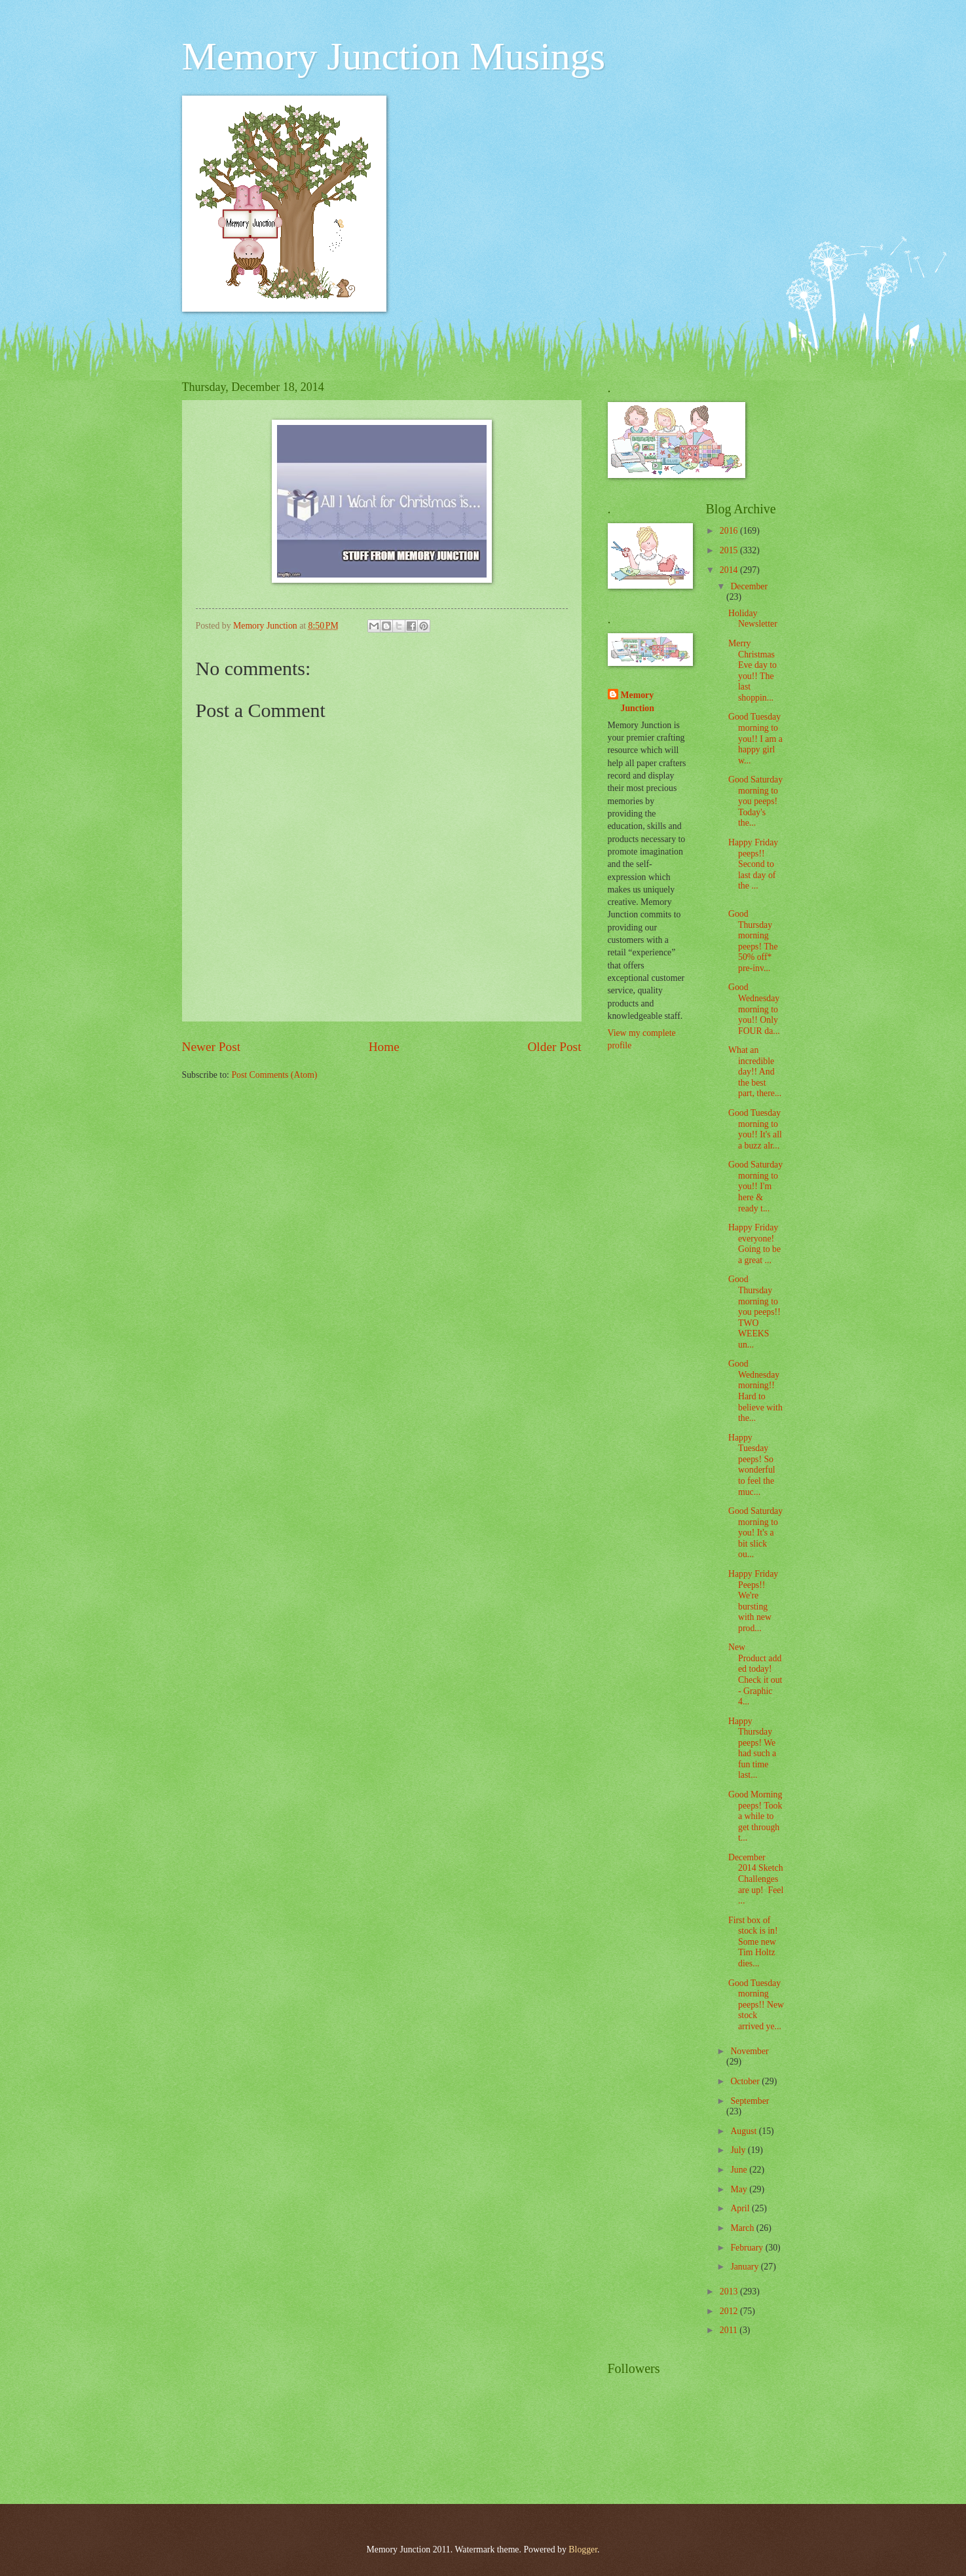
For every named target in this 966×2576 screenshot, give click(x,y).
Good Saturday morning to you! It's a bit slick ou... (755, 1532)
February (747, 2248)
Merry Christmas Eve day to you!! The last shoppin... (752, 670)
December (749, 586)
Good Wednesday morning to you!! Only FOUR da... (754, 1008)
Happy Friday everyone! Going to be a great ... (754, 1244)
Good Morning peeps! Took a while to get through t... (755, 1816)
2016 (730, 531)
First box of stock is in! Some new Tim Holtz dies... (753, 1941)
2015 (730, 550)
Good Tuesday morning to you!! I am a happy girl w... (755, 738)
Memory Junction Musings (394, 56)
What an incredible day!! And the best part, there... (754, 1071)
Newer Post (211, 1047)
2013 (730, 2291)
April (741, 2208)
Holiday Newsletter (752, 618)
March (743, 2228)
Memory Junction (637, 701)
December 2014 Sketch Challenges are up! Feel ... (755, 1878)
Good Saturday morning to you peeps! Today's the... (755, 801)
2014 (730, 570)
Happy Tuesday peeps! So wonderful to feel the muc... (751, 1465)
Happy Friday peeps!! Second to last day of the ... (753, 864)
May (739, 2189)
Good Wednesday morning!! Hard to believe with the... (755, 1391)
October (746, 2081)
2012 (730, 2311)
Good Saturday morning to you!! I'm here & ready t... (755, 1186)
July (738, 2150)
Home (384, 1047)
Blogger (582, 2549)
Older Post (554, 1047)
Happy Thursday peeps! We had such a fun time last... (752, 1748)
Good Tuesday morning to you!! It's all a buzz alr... (755, 1129)
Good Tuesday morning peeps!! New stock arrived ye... (756, 2004)
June (739, 2170)
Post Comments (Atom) (274, 1075)
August (744, 2131)
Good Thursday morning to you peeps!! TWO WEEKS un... (754, 1311)
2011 (730, 2330)
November (749, 2051)
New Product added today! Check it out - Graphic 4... (755, 1674)
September (749, 2101)
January (745, 2267)
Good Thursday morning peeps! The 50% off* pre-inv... (753, 941)
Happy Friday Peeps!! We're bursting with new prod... (753, 1601)
